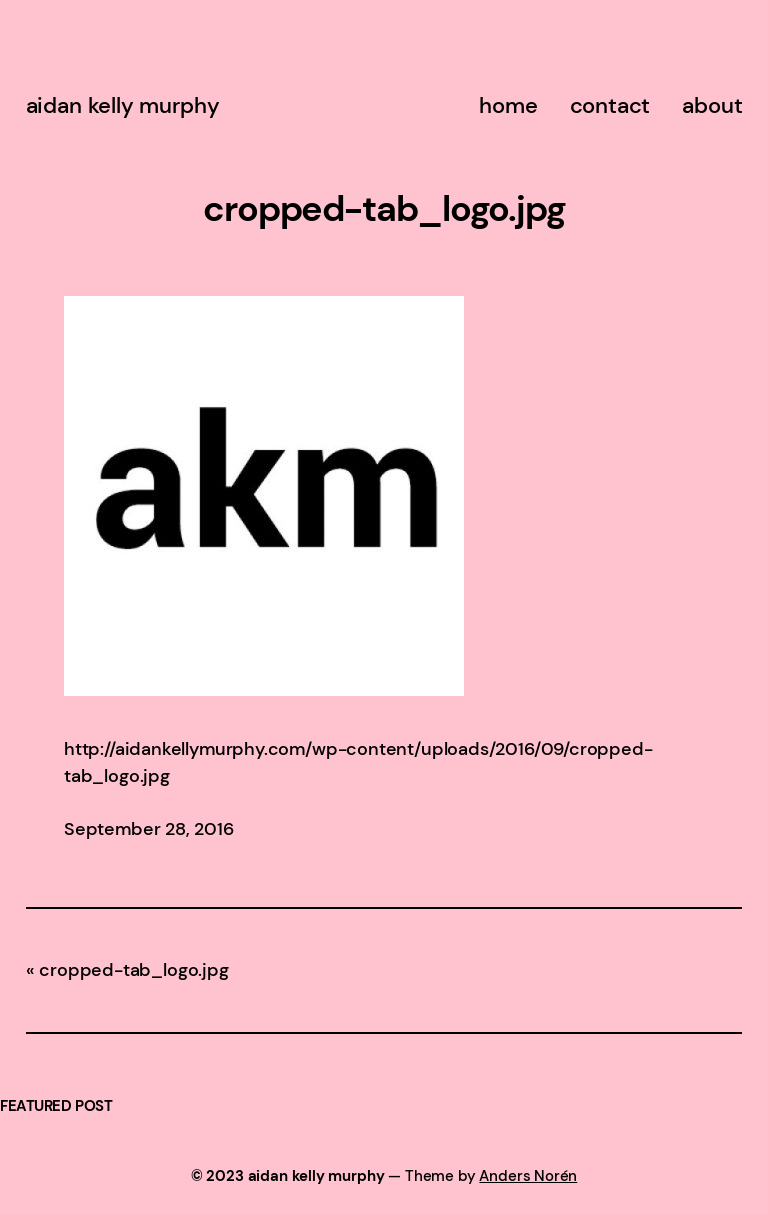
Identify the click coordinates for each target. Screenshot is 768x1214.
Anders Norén (528, 1176)
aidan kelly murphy (123, 105)
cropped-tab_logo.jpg (133, 970)
